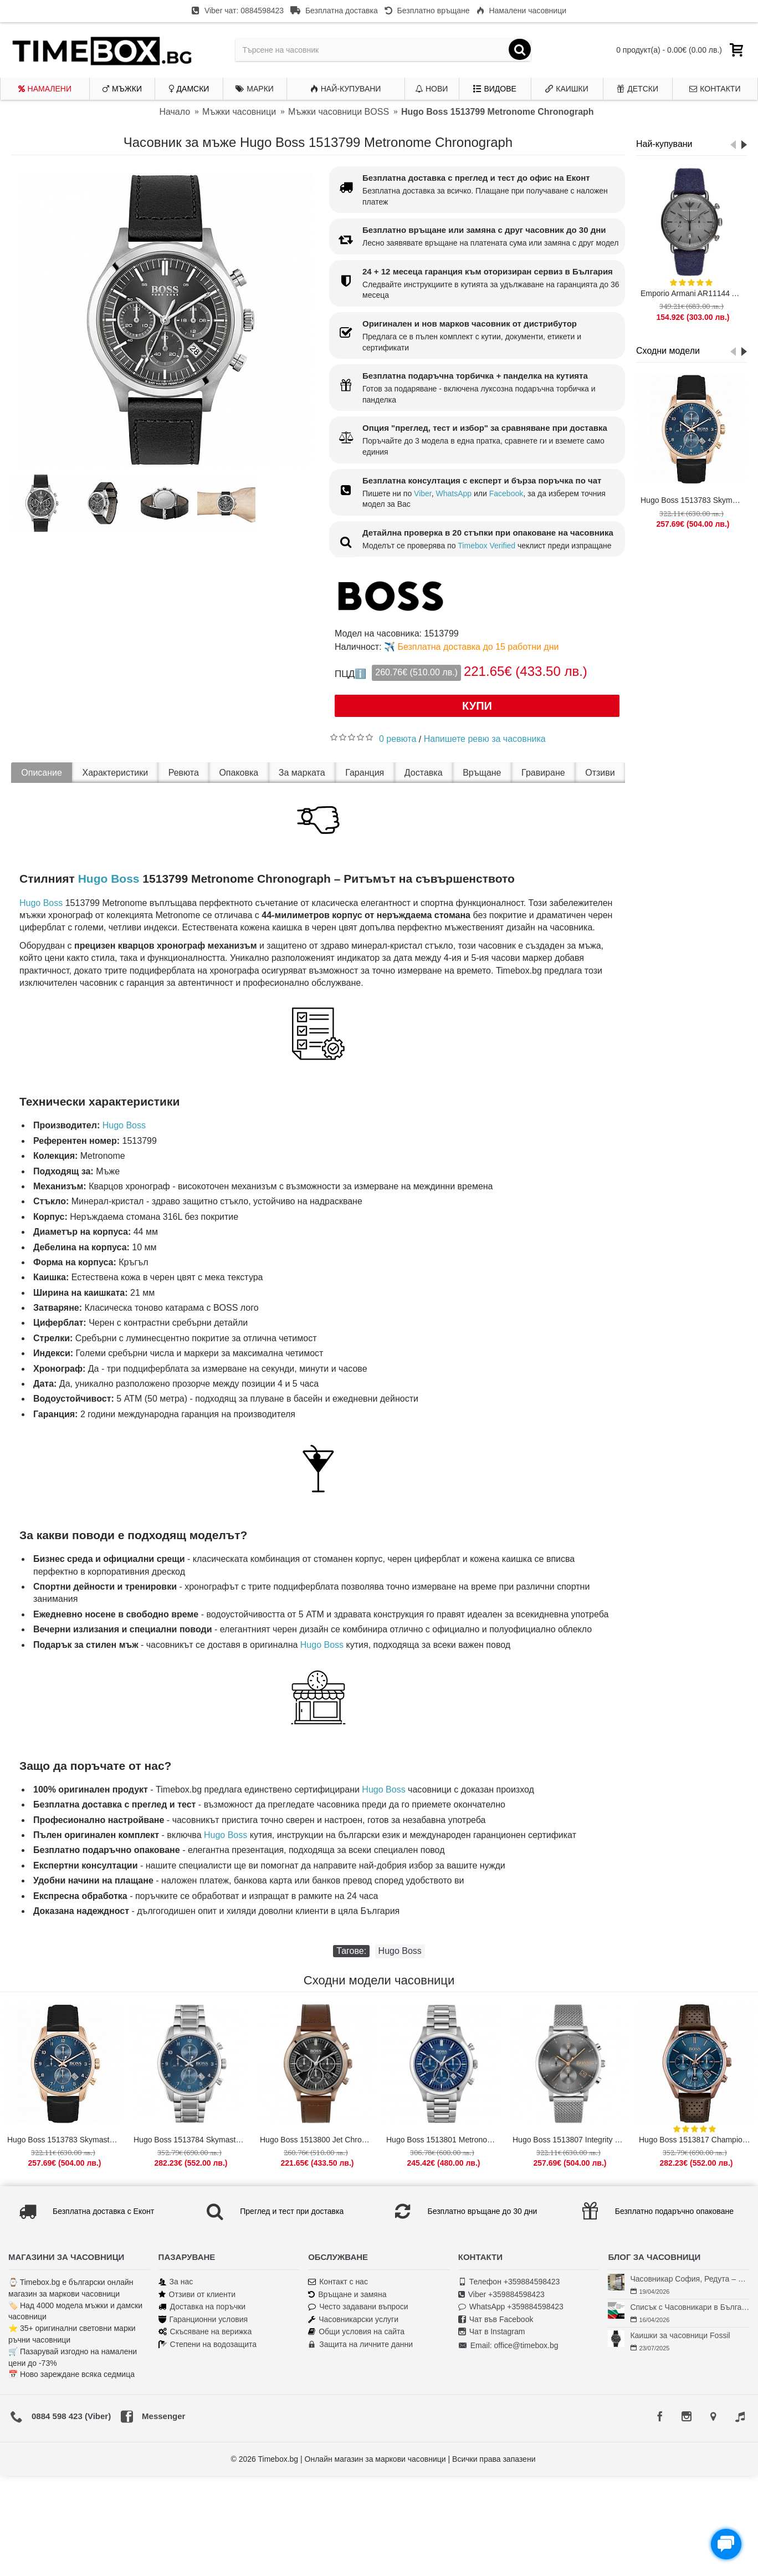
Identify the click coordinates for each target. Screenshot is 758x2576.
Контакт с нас (338, 2282)
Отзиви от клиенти (197, 2294)
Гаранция (364, 772)
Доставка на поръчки (202, 2307)
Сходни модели (668, 350)
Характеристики (115, 772)
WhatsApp (454, 493)
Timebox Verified (486, 545)
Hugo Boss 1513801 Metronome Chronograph (444, 2139)
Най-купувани (664, 144)
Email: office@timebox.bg (508, 2346)
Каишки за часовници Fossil (680, 2335)
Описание (41, 772)
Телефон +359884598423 (509, 2282)
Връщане (482, 772)
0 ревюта (397, 739)
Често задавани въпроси (358, 2307)
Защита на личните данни (360, 2344)
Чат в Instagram (491, 2331)
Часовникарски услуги (353, 2319)
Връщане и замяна (347, 2294)
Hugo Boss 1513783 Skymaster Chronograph (693, 500)
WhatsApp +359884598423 (511, 2307)
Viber (423, 493)
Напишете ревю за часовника (485, 739)
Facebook (506, 493)
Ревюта (183, 772)
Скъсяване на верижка (205, 2331)
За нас (175, 2282)
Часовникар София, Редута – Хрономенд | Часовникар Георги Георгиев (690, 2278)
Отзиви (599, 772)
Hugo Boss (109, 878)
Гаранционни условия (203, 2319)
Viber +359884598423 (501, 2294)
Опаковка (238, 772)
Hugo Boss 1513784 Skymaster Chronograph (191, 2139)
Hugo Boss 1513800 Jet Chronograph (318, 2139)
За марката (302, 772)
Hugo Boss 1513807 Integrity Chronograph (570, 2139)
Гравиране (543, 772)
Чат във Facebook (496, 2319)
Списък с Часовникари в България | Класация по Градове (690, 2307)
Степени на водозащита (207, 2344)
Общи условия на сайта (356, 2331)
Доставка (423, 772)
